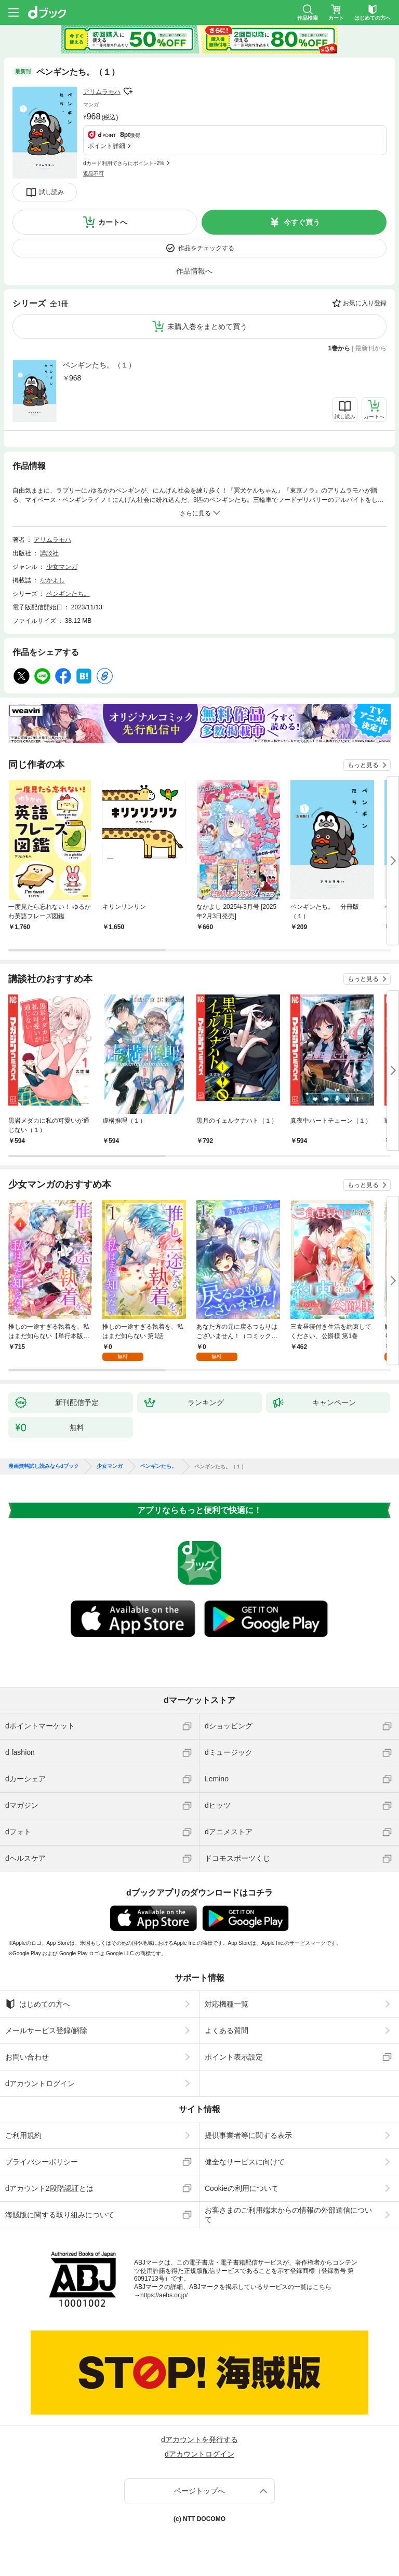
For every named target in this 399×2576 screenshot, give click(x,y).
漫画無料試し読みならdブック (43, 1466)
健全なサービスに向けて (245, 2162)
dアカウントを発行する (199, 2439)
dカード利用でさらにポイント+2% (123, 163)
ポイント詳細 (106, 145)
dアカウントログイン (40, 2083)
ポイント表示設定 (234, 2057)
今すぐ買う (302, 222)
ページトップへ (199, 2491)
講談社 (49, 553)
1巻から (339, 348)
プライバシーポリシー (41, 2162)
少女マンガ (61, 566)
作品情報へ (194, 271)
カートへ (112, 222)
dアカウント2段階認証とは (49, 2188)
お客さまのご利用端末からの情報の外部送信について (288, 2215)
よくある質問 (226, 2030)
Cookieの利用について (241, 2188)
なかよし (52, 580)
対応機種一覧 (226, 2004)
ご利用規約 (23, 2135)
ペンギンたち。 (68, 593)
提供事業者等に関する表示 (248, 2135)
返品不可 (93, 173)
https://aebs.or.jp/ (164, 2295)
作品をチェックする (206, 248)
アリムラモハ (102, 92)
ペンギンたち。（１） (99, 365)
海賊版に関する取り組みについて (59, 2215)
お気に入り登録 (365, 303)
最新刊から (371, 348)
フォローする (128, 91)
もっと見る (363, 765)
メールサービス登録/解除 (46, 2030)
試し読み (51, 192)
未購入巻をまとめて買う (207, 326)
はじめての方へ (37, 2004)
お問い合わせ (27, 2057)
